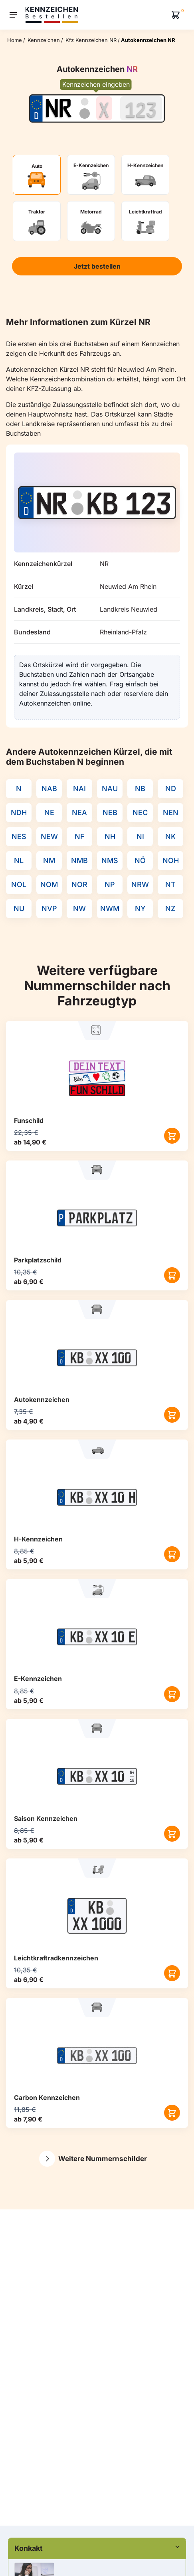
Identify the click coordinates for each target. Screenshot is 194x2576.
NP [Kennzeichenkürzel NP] (110, 884)
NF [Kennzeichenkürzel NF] (80, 836)
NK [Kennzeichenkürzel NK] (170, 836)
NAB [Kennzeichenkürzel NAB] (49, 788)
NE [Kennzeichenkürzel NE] (49, 812)
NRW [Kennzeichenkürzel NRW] (140, 884)
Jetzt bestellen (97, 266)
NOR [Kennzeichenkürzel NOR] (79, 884)
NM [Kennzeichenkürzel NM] (49, 860)
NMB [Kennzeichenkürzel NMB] (79, 860)
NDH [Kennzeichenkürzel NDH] (19, 812)
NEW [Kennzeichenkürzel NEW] (49, 836)
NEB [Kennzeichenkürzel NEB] (110, 812)
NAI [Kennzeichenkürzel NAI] (79, 788)
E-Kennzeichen (38, 1679)
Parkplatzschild (37, 1260)
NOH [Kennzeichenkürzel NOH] (170, 860)
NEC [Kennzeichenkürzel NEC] (140, 812)
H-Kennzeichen (38, 1539)
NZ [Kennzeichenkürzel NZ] (170, 908)
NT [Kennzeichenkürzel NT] (170, 884)
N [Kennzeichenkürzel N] (19, 788)
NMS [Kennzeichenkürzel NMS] (109, 860)
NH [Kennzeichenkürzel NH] (110, 836)
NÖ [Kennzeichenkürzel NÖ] (140, 860)
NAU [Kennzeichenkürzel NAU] (110, 788)
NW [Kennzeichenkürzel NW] (79, 908)
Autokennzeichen (41, 1400)
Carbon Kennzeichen (47, 2097)
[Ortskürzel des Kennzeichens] (58, 108)
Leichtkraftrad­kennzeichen (56, 1958)
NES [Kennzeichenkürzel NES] (19, 836)
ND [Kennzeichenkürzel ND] (170, 788)
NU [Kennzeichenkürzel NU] (19, 908)
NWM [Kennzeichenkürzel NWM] (109, 908)
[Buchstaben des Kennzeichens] (104, 108)
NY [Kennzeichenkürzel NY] (140, 908)
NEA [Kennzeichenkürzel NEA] (79, 812)
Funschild (29, 1121)
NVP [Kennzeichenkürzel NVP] (49, 908)
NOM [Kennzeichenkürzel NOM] (49, 884)
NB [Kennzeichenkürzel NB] (140, 788)
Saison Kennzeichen (45, 1818)
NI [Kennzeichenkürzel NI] (140, 836)
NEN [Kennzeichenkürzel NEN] (170, 812)
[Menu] (13, 15)
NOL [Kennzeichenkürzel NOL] (18, 884)
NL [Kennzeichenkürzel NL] (19, 860)
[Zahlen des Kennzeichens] (141, 108)
